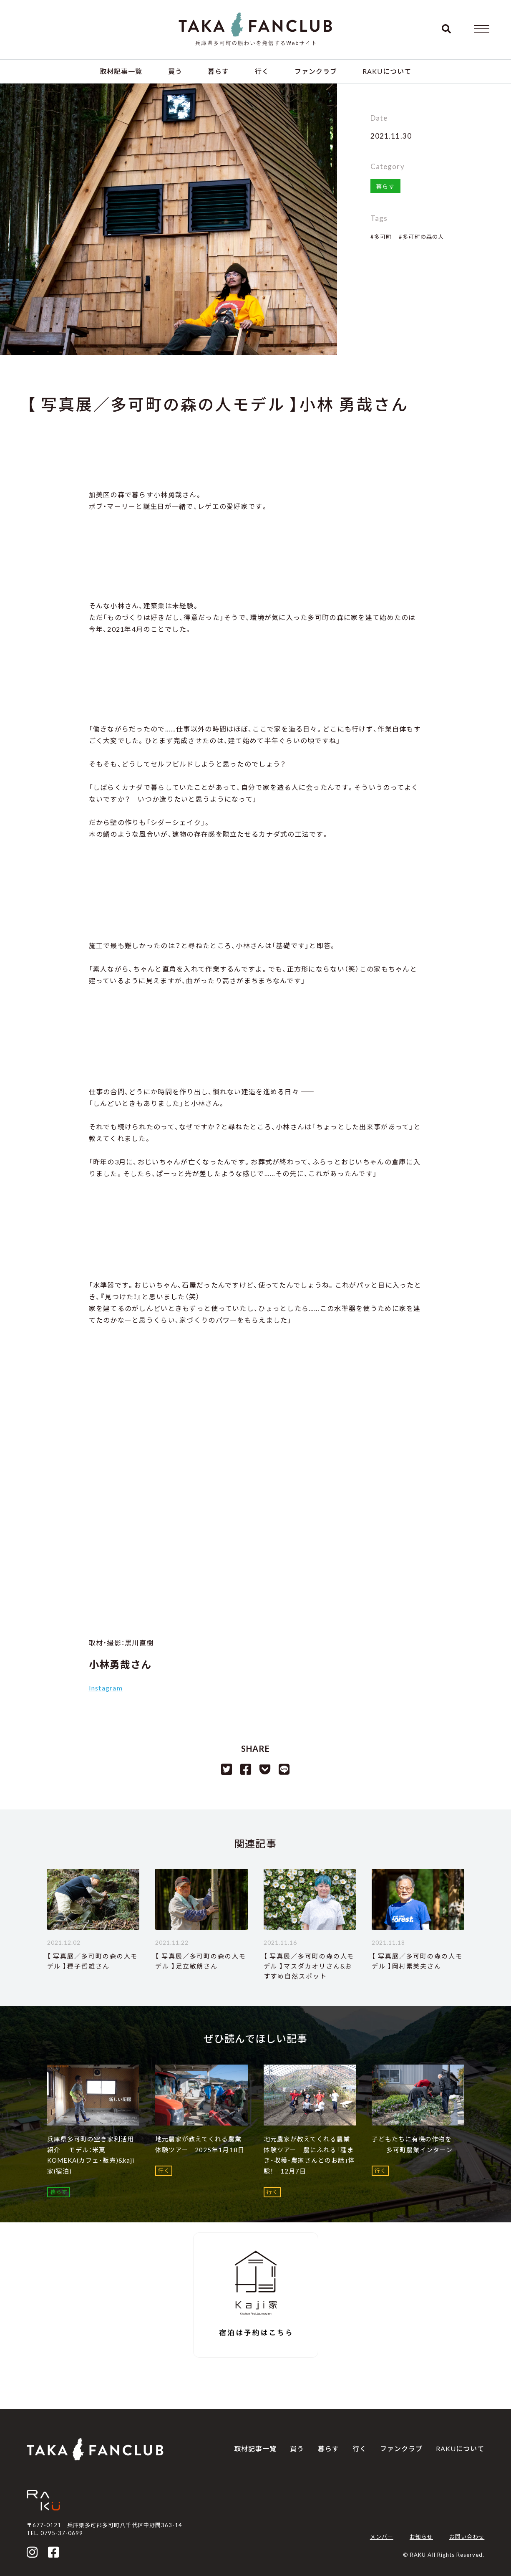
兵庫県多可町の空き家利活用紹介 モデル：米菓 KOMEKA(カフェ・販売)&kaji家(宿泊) (91, 2155)
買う (175, 71)
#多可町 (381, 236)
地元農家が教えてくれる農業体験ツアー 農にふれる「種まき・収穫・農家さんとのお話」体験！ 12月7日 (309, 2155)
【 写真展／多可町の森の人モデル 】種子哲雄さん (92, 1961)
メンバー (381, 2536)
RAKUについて (386, 71)
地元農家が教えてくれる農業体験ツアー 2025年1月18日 (199, 2144)
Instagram (106, 1688)
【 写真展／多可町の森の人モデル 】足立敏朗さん (200, 1961)
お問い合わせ (466, 2536)
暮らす (218, 71)
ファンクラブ (316, 71)
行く (262, 71)
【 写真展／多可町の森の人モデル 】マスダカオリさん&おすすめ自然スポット (309, 1966)
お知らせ (421, 2536)
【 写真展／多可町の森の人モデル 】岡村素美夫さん (417, 1961)
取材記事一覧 (121, 71)
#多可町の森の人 (421, 236)
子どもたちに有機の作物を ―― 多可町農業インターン (412, 2144)
